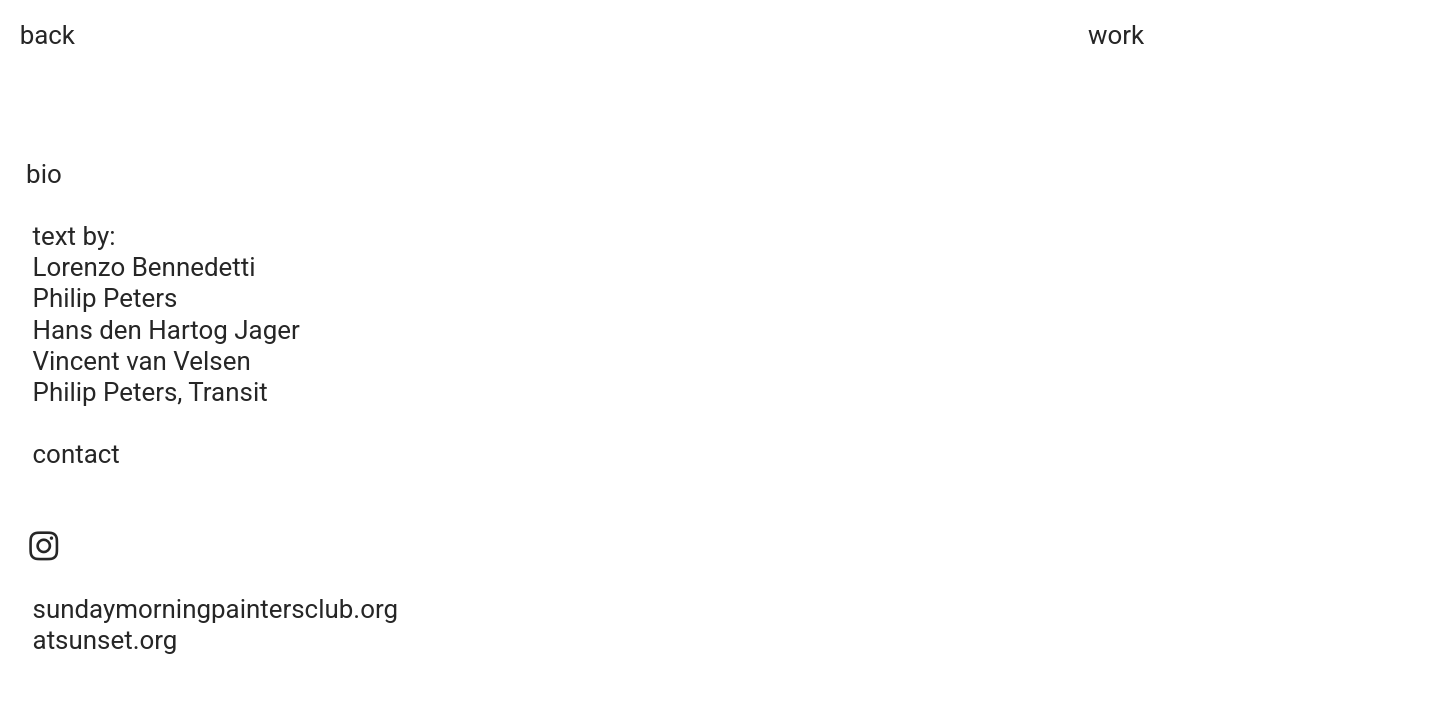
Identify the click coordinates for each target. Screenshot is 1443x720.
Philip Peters (105, 298)
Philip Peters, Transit (150, 392)
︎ (44, 547)
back (47, 35)
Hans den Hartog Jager (166, 330)
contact (76, 454)
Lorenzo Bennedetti (144, 267)
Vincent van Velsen (142, 361)
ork (1125, 35)
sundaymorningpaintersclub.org (215, 609)
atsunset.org (105, 640)
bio (44, 174)
